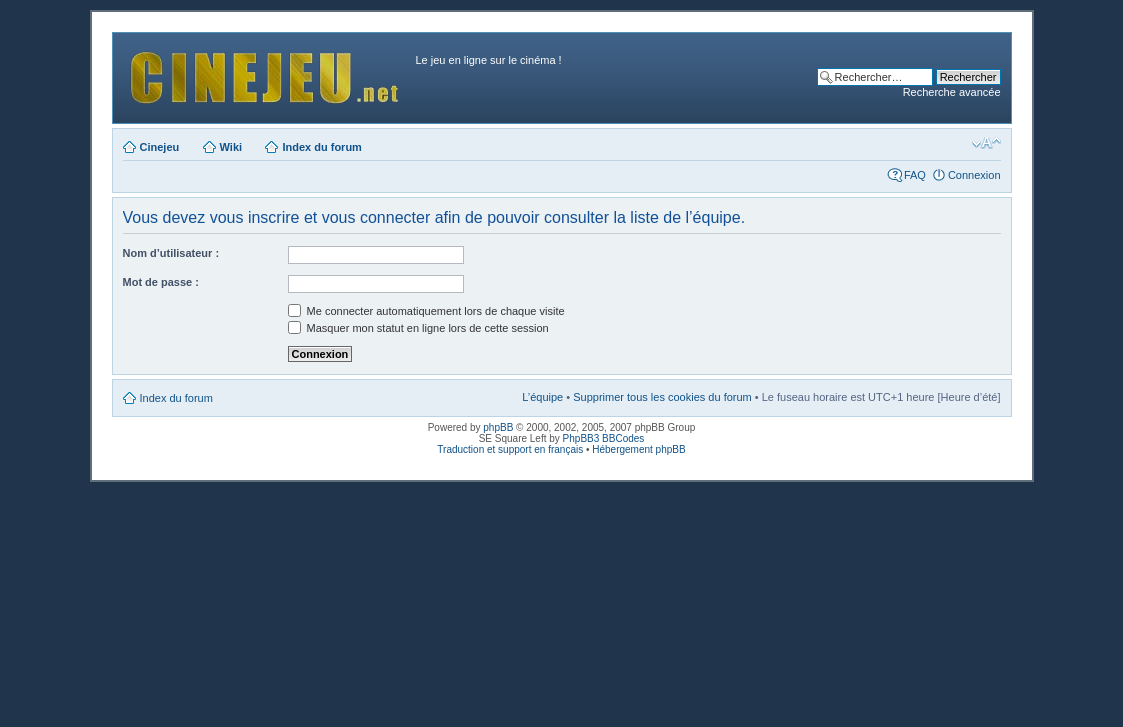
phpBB (498, 427)
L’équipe (542, 397)
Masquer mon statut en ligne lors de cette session (418, 328)
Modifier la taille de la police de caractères (986, 143)
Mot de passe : (161, 282)
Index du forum (321, 147)
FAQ (915, 175)
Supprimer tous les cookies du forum (662, 397)
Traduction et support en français (510, 449)
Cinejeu (160, 147)
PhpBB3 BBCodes (604, 438)
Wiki (231, 147)
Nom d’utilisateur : (171, 253)
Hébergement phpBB (638, 449)
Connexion (974, 175)
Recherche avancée (952, 92)
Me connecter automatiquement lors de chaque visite (426, 311)
